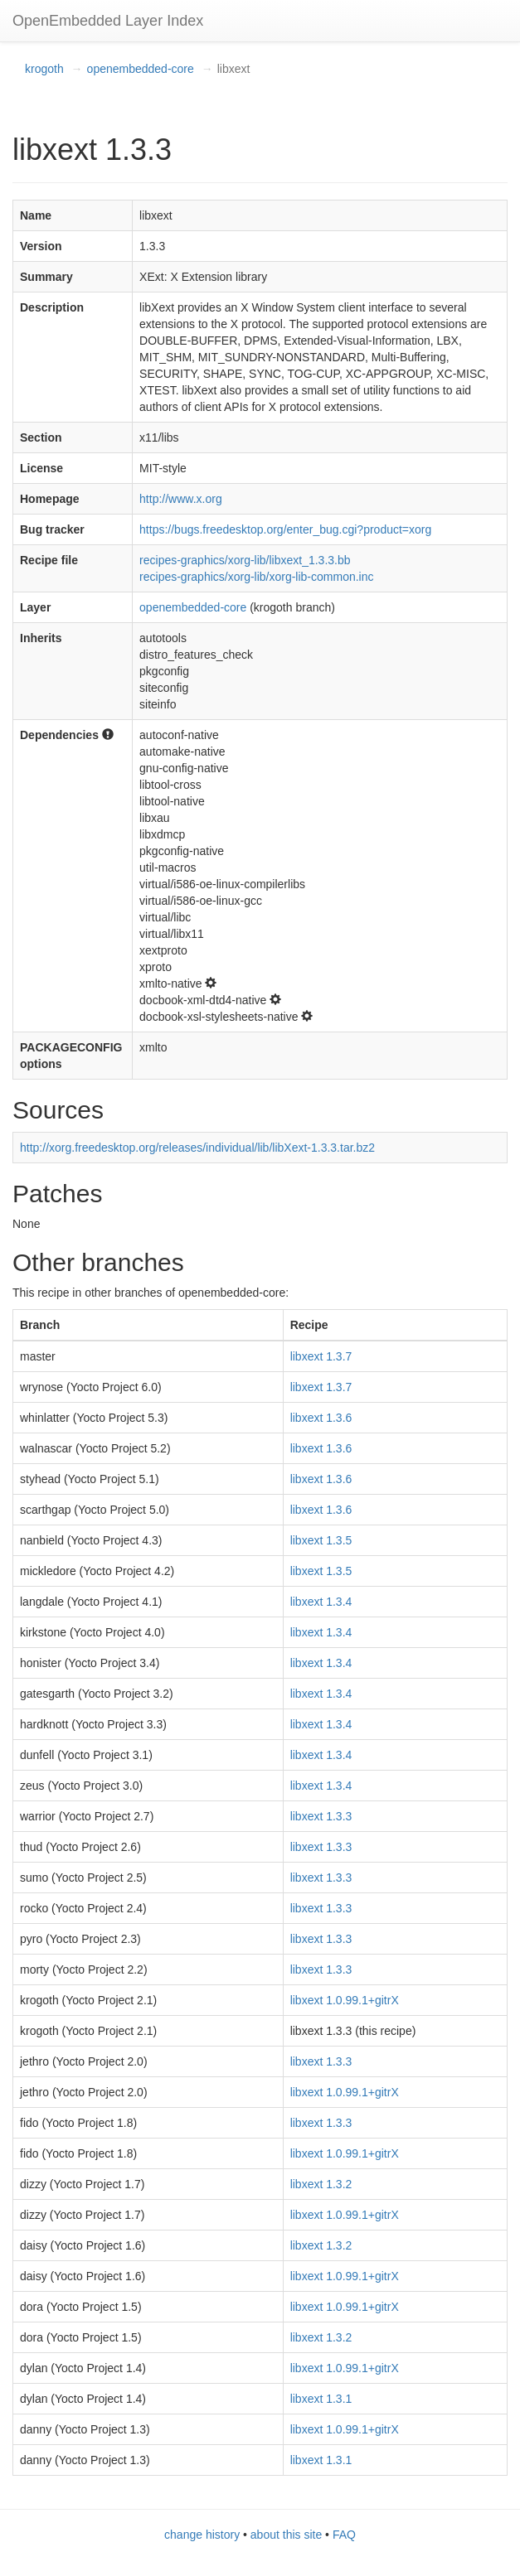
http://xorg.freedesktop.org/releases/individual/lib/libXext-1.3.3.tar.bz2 (197, 1147)
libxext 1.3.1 (321, 2398)
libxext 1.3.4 (321, 1601)
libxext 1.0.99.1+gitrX (344, 2000)
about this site (286, 2534)
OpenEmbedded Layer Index (107, 20)
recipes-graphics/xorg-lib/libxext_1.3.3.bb (244, 560)
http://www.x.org (180, 498)
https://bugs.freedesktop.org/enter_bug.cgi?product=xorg (285, 529)
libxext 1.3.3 (321, 1816)
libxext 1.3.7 (321, 1356)
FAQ (344, 2534)
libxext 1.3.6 (321, 1417)
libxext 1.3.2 (321, 2184)
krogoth (44, 68)
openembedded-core (140, 68)
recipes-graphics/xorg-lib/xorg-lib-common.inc (256, 576)
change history (202, 2534)
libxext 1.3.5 (321, 1540)
